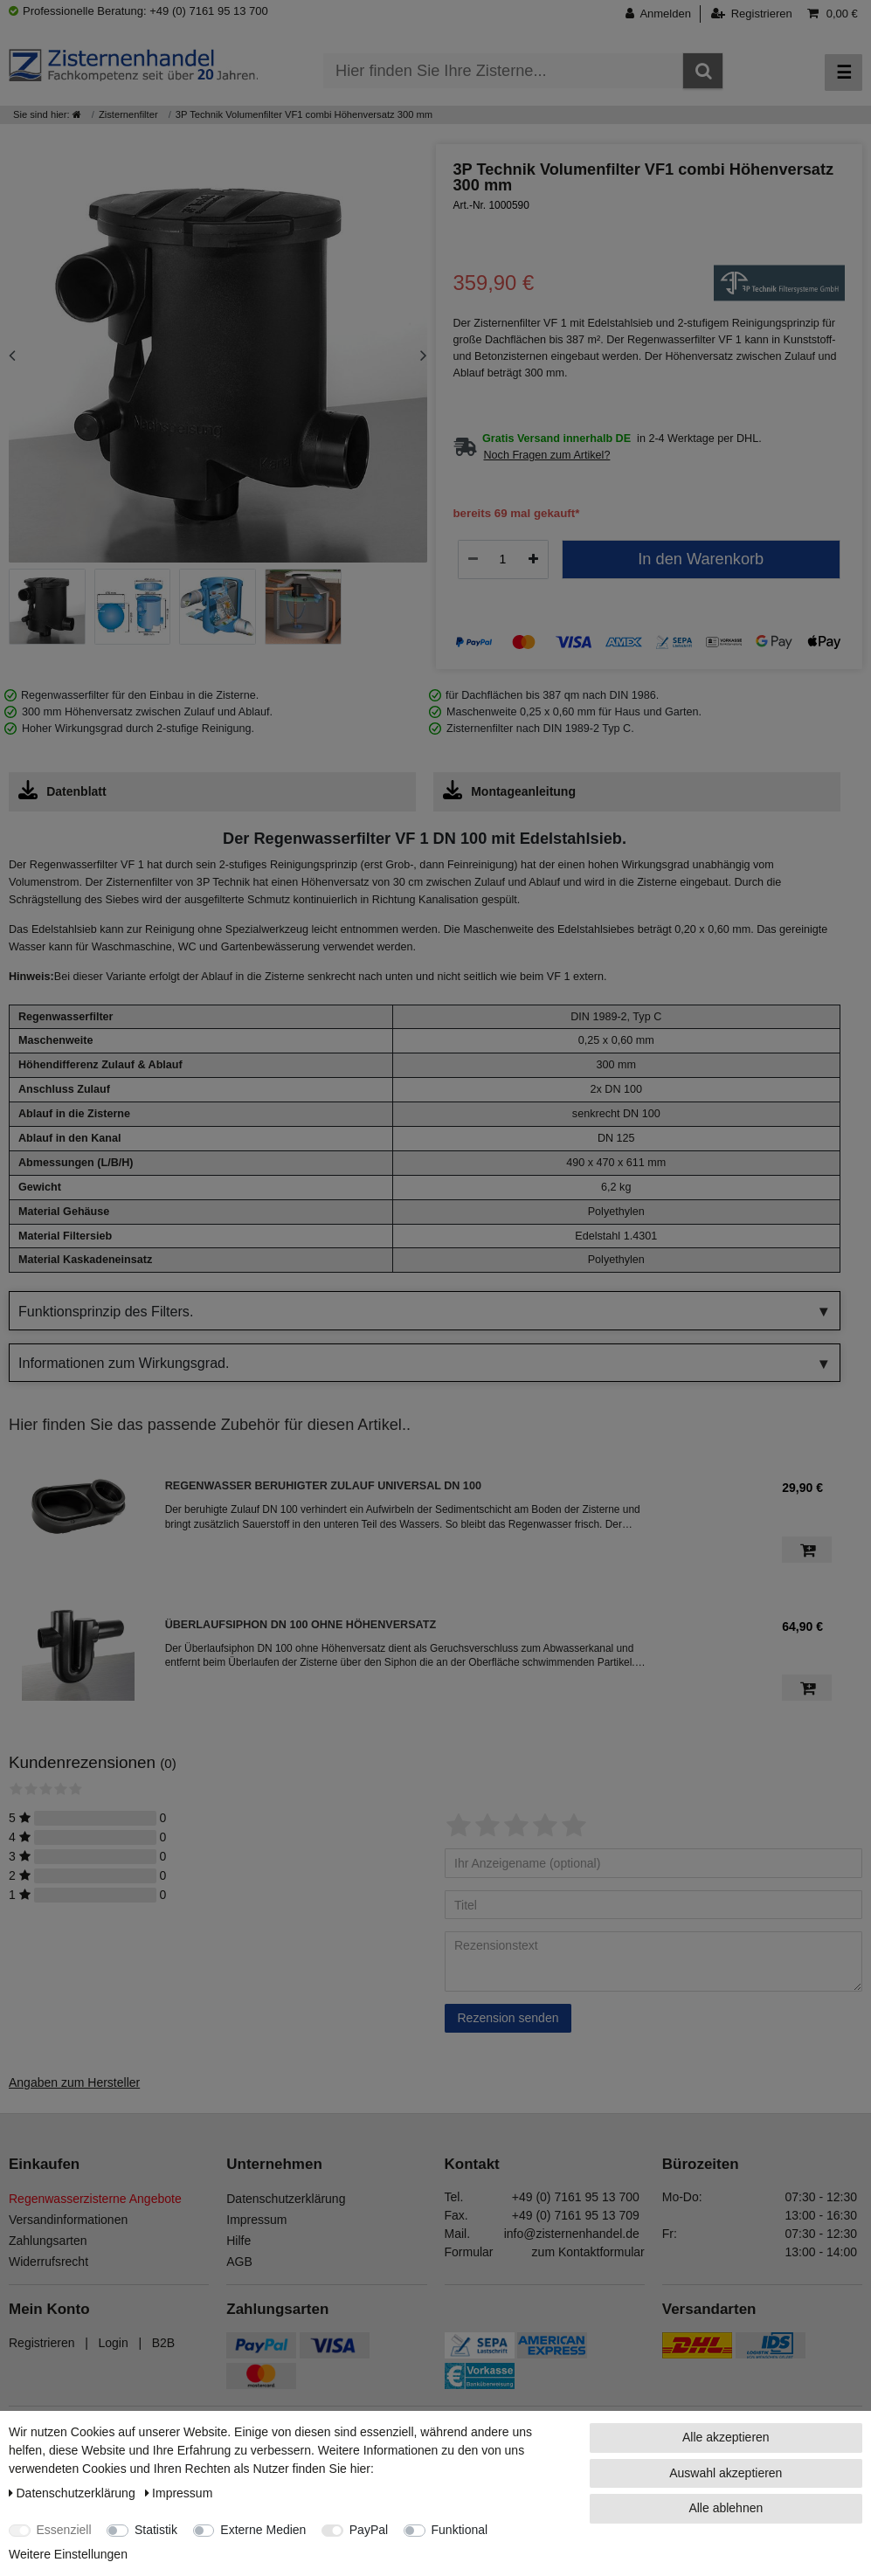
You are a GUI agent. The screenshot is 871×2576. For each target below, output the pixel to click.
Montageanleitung (509, 789)
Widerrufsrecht (48, 2262)
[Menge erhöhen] (533, 559)
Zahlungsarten (48, 2241)
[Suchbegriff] (503, 70)
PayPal (368, 2530)
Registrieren (41, 2343)
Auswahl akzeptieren (725, 2473)
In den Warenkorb (701, 559)
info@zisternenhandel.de (571, 2234)
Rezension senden (508, 2018)
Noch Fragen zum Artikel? (547, 455)
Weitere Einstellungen (68, 2554)
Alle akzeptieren (726, 2437)
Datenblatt (62, 789)
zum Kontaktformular (588, 2252)
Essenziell (64, 2530)
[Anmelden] (663, 14)
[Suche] (702, 70)
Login (113, 2343)
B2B (163, 2343)
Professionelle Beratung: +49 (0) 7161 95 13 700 (138, 10)
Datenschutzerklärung (285, 2199)
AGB (239, 2262)
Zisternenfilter (128, 114)
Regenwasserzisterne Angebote (95, 2199)
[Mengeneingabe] (503, 559)
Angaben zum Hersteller (74, 2082)
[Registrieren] (751, 14)
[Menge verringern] (473, 559)
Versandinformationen (68, 2220)
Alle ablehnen (725, 2508)
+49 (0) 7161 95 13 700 (575, 2197)
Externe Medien (263, 2530)
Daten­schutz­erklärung (74, 2493)
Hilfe (238, 2241)
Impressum (256, 2220)
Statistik (156, 2530)
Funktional (460, 2530)
